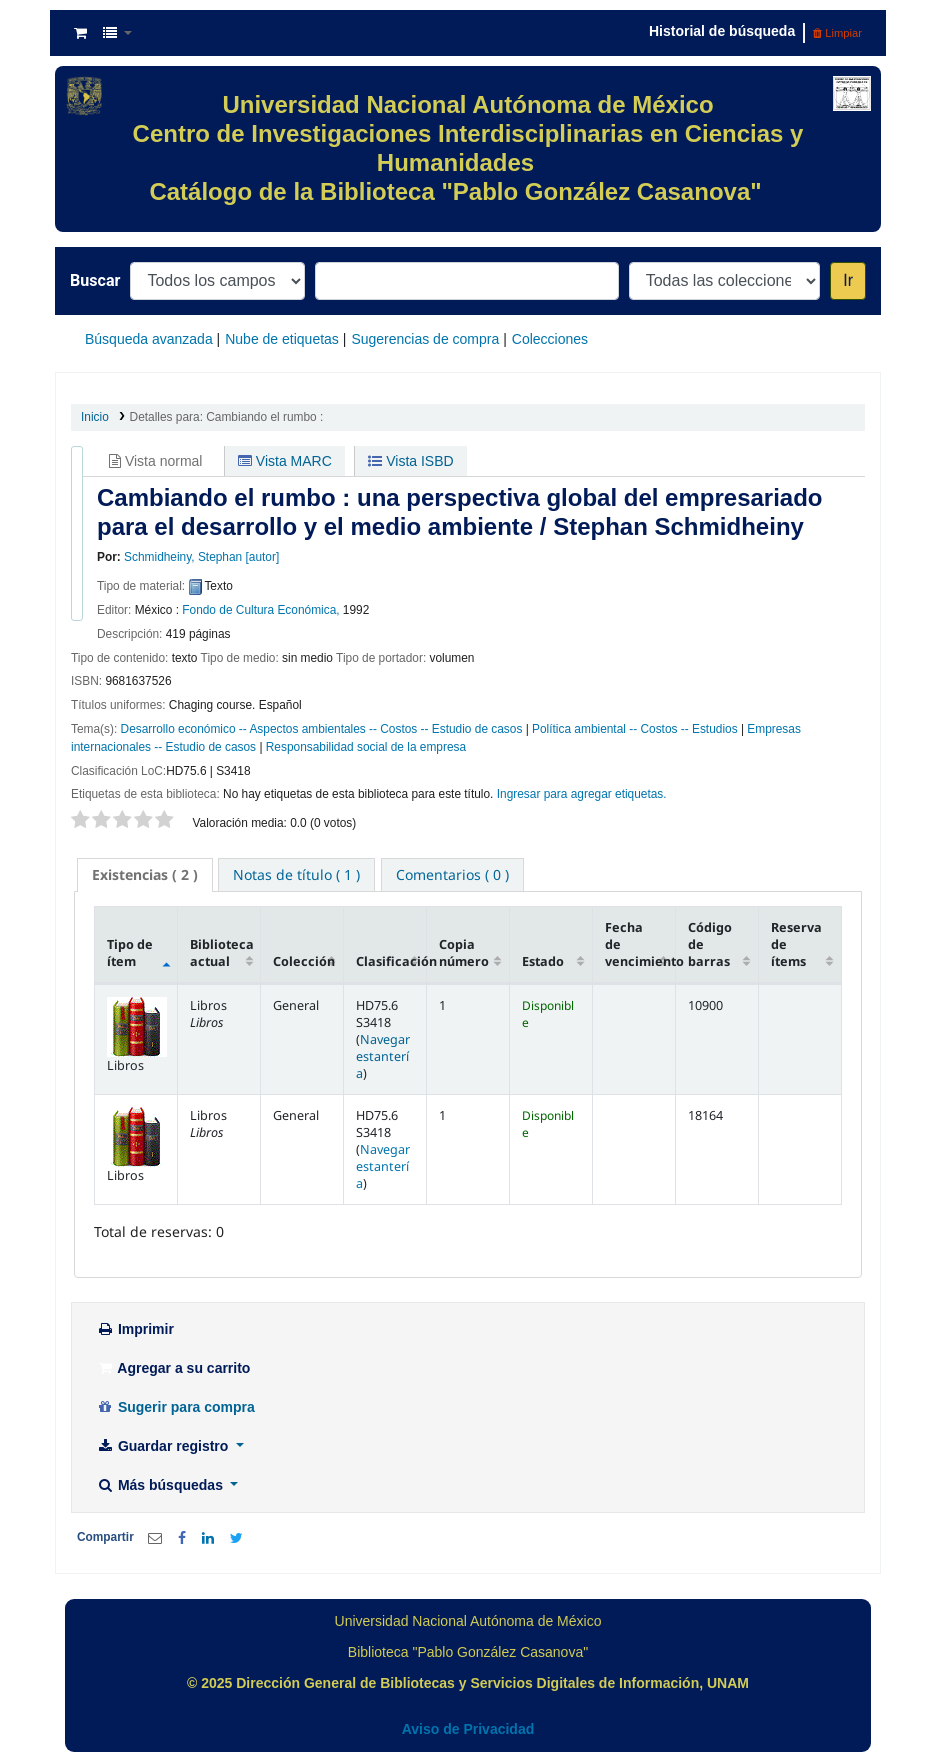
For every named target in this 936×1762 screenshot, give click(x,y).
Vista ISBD (410, 461)
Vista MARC (285, 461)
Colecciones (550, 339)
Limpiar (837, 33)
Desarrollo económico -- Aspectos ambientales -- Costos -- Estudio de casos (322, 729)
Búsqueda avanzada (149, 339)
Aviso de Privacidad (468, 1729)
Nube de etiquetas (282, 339)
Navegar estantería (383, 1056)
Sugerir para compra (175, 1407)
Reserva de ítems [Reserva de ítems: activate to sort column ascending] (796, 944)
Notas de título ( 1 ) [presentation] (296, 874)
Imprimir (135, 1329)
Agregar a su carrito (173, 1368)
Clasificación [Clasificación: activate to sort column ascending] (391, 961)
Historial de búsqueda (722, 31)
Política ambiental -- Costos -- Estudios (635, 729)
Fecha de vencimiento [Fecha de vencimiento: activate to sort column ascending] (640, 944)
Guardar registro (164, 1446)
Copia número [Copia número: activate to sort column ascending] (464, 953)
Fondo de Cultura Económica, (260, 610)
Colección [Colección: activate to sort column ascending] (304, 961)
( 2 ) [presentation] (145, 874)
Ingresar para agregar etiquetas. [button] (582, 794)
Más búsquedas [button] (161, 1485)
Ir (848, 280)
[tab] (145, 875)
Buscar (95, 280)
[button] (80, 33)
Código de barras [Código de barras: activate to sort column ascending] (710, 944)
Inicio (95, 417)
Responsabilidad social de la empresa (366, 747)
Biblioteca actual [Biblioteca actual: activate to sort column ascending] (222, 953)
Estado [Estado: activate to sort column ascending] (543, 961)
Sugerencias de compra (425, 339)
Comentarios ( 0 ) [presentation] (452, 874)
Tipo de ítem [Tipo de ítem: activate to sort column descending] (130, 953)
